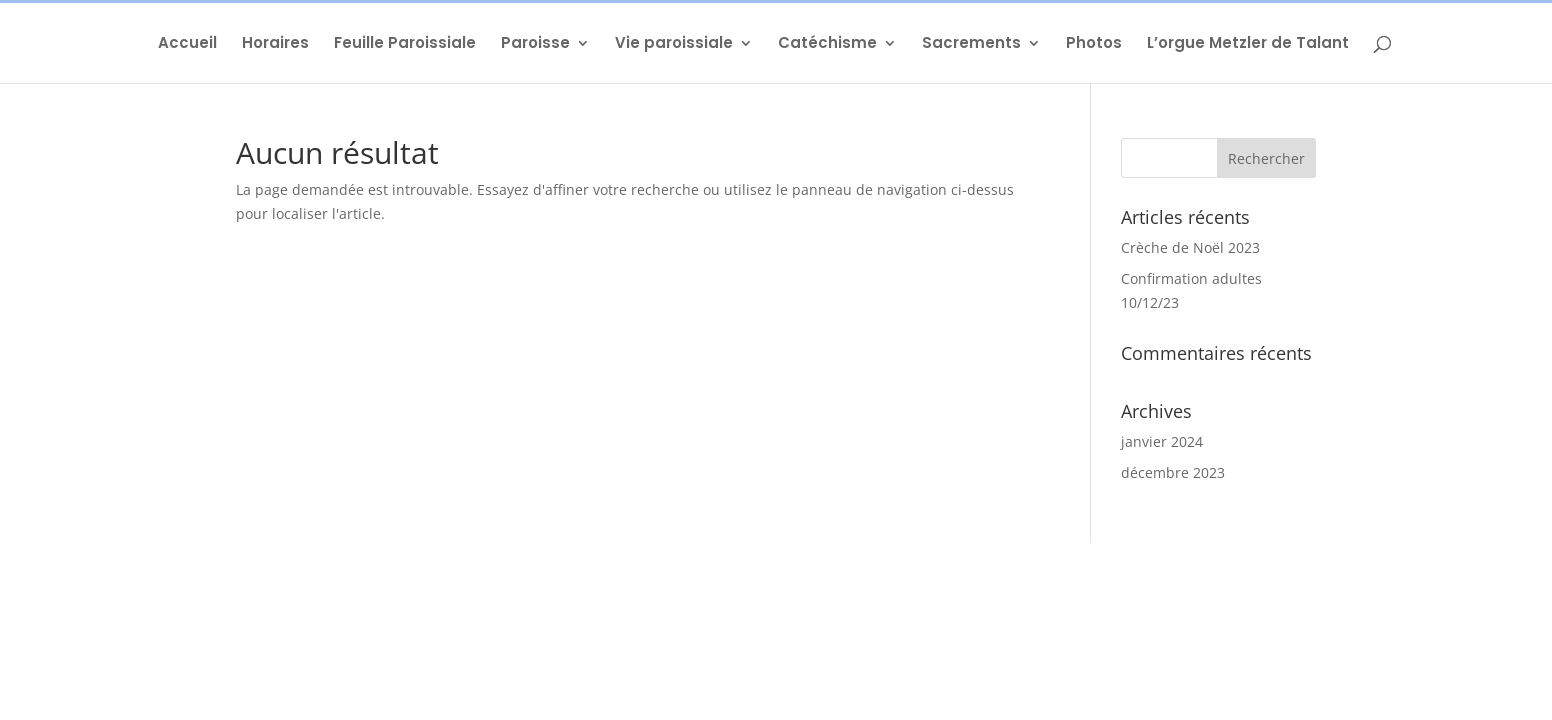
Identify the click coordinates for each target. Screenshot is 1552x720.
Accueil (187, 44)
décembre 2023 (1173, 472)
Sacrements (971, 44)
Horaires (275, 44)
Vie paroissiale (674, 44)
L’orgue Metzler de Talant (1248, 44)
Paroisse (535, 44)
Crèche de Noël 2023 (1190, 247)
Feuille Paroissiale (405, 44)
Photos (1094, 44)
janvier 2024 (1162, 441)
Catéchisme (827, 44)
